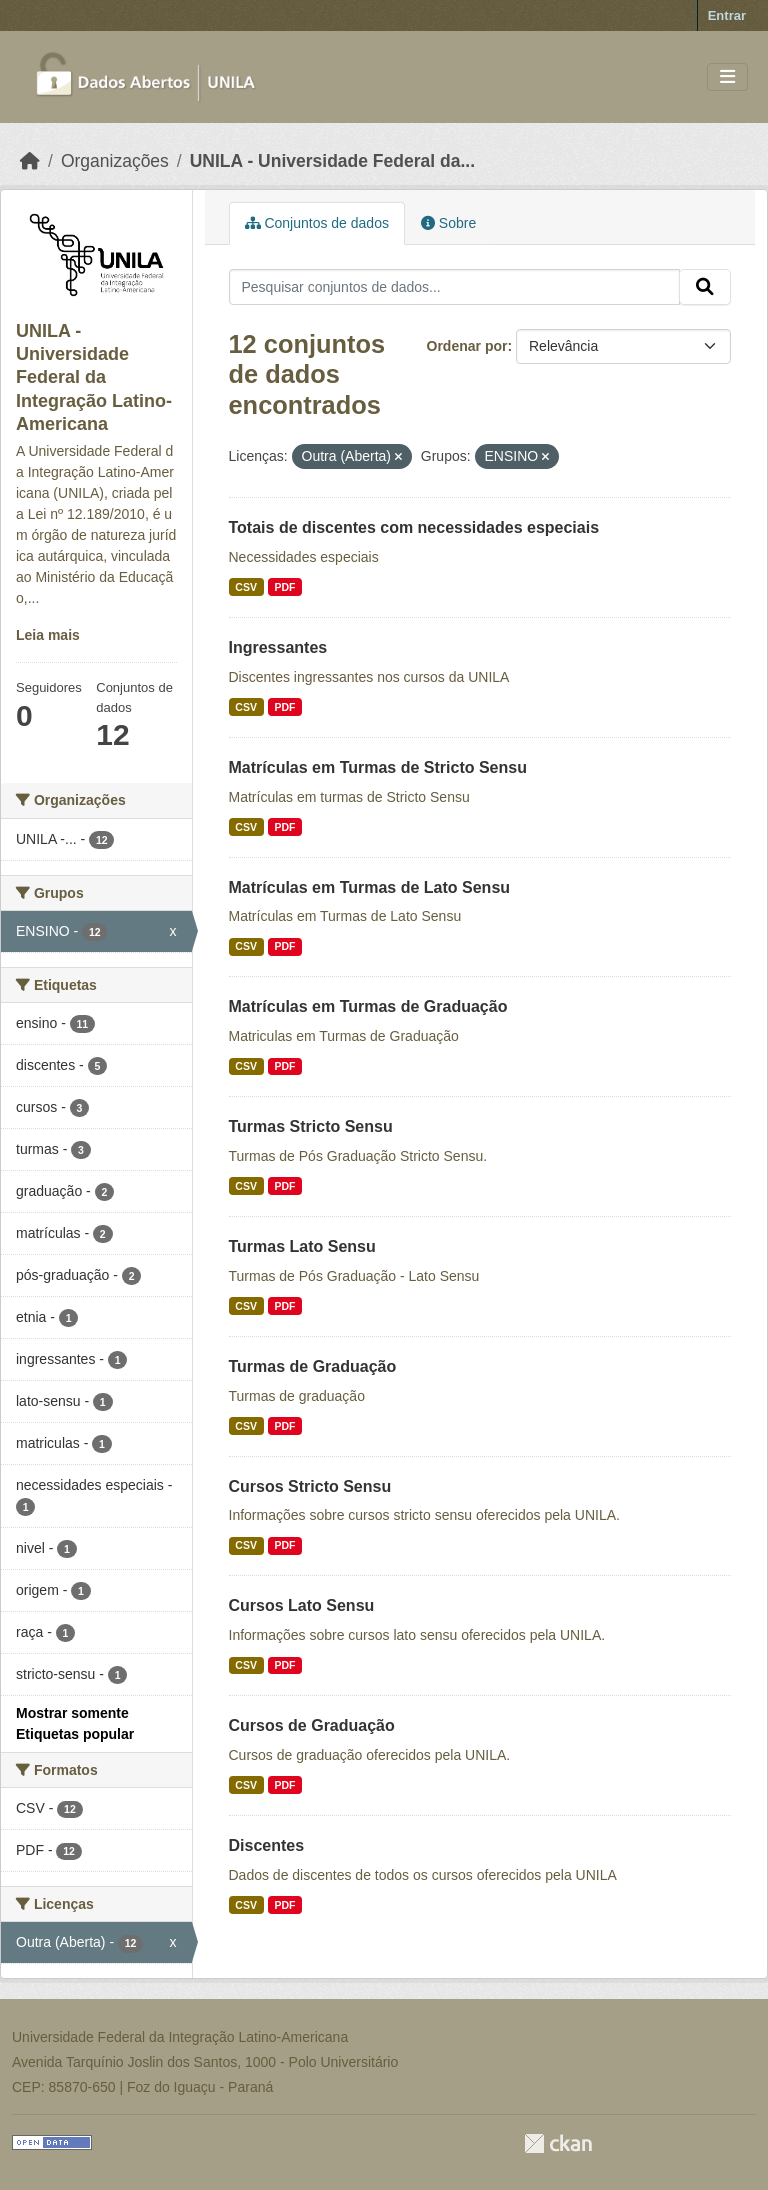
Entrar (727, 15)
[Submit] (705, 287)
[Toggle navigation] (727, 77)
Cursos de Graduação (312, 1725)
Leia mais (48, 635)
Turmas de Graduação (313, 1366)
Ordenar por (467, 346)
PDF (284, 587)
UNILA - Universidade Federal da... (332, 161)
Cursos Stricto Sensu (310, 1486)
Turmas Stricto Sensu (311, 1126)
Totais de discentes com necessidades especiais (414, 527)
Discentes (267, 1845)
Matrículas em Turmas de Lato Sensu (370, 887)
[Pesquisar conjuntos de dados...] (455, 287)
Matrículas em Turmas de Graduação (368, 1006)
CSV (246, 587)
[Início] (30, 161)
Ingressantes (278, 647)
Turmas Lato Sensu (302, 1246)
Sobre (448, 223)
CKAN (558, 2143)
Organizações (115, 161)
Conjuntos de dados (317, 223)
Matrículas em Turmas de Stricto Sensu (378, 767)
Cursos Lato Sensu (302, 1605)
